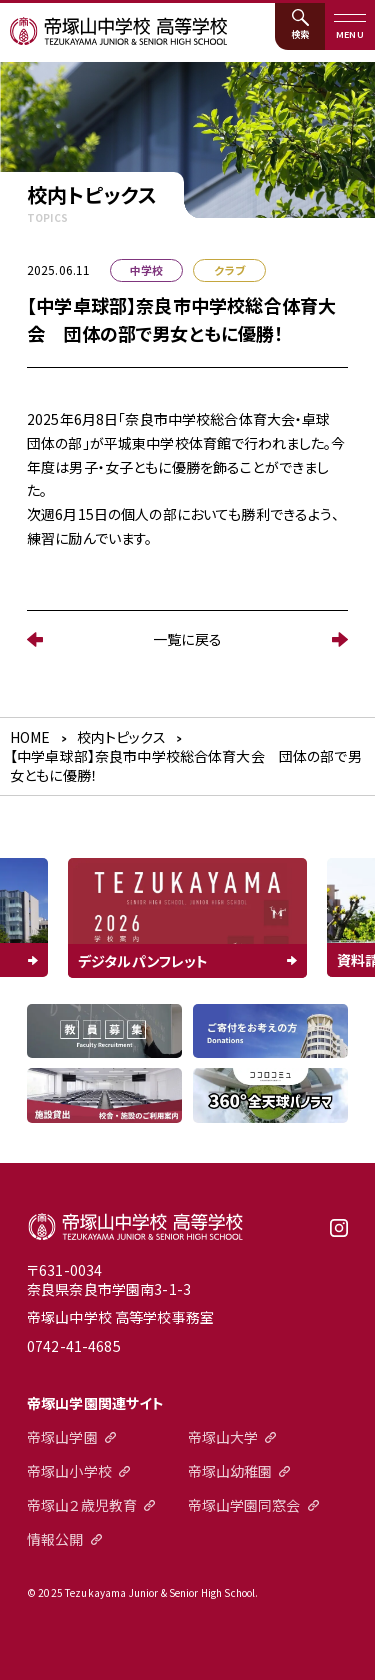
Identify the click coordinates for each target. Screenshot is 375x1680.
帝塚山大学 (223, 1437)
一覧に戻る (187, 639)
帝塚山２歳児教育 (82, 1505)
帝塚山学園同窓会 (244, 1505)
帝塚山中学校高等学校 (135, 1227)
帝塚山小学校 (69, 1471)
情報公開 (55, 1539)
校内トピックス (121, 737)
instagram (339, 1235)
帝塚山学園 (62, 1437)
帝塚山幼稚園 (230, 1471)
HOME (30, 737)
